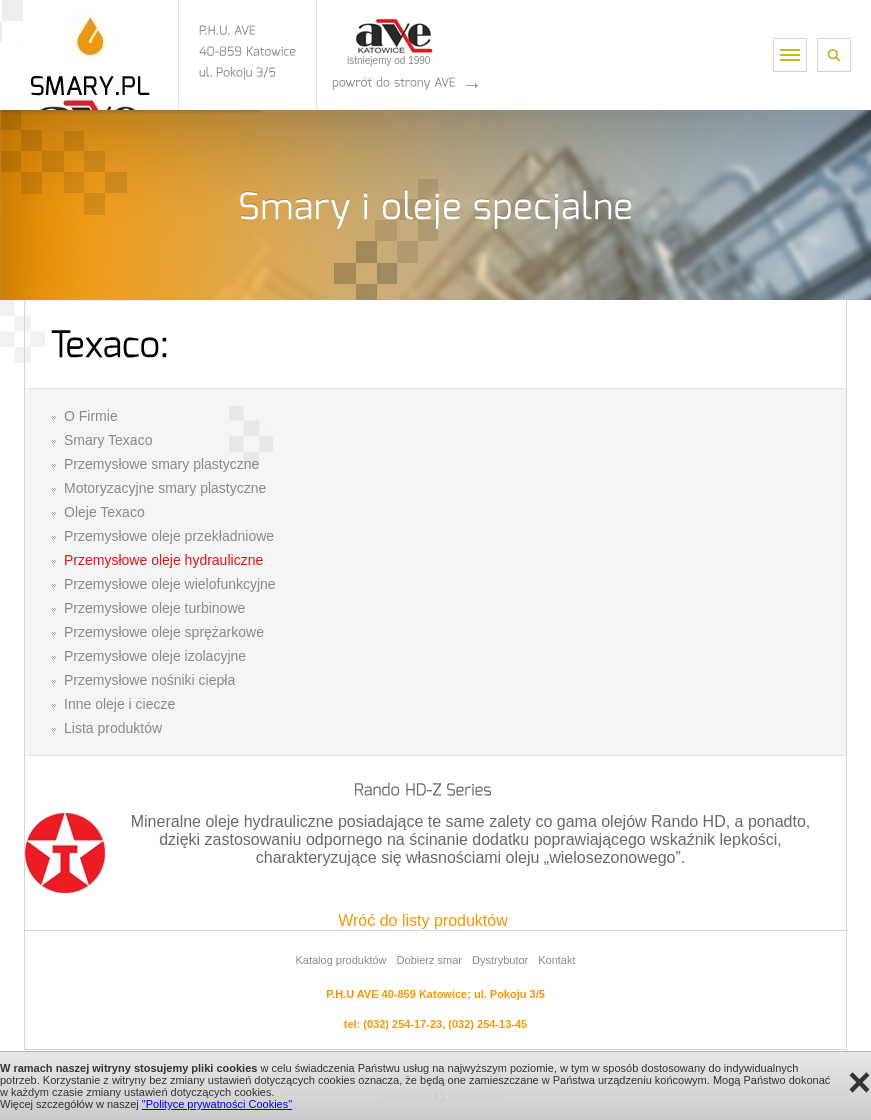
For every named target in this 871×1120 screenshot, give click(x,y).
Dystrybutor (500, 960)
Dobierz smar (429, 960)
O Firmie (91, 416)
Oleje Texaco (104, 512)
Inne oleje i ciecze (119, 704)
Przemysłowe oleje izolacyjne (155, 656)
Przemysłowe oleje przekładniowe (169, 536)
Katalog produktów (340, 960)
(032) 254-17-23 (402, 1024)
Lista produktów (113, 728)
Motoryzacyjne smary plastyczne (165, 488)
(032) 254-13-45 (487, 1024)
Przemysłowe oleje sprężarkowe (164, 632)
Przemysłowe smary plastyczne (161, 464)
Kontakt (556, 960)
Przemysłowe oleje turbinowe (154, 608)
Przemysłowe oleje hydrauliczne (163, 560)
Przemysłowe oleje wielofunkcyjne (170, 584)
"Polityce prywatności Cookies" (217, 1104)
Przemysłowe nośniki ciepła (149, 680)
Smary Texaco (108, 440)
